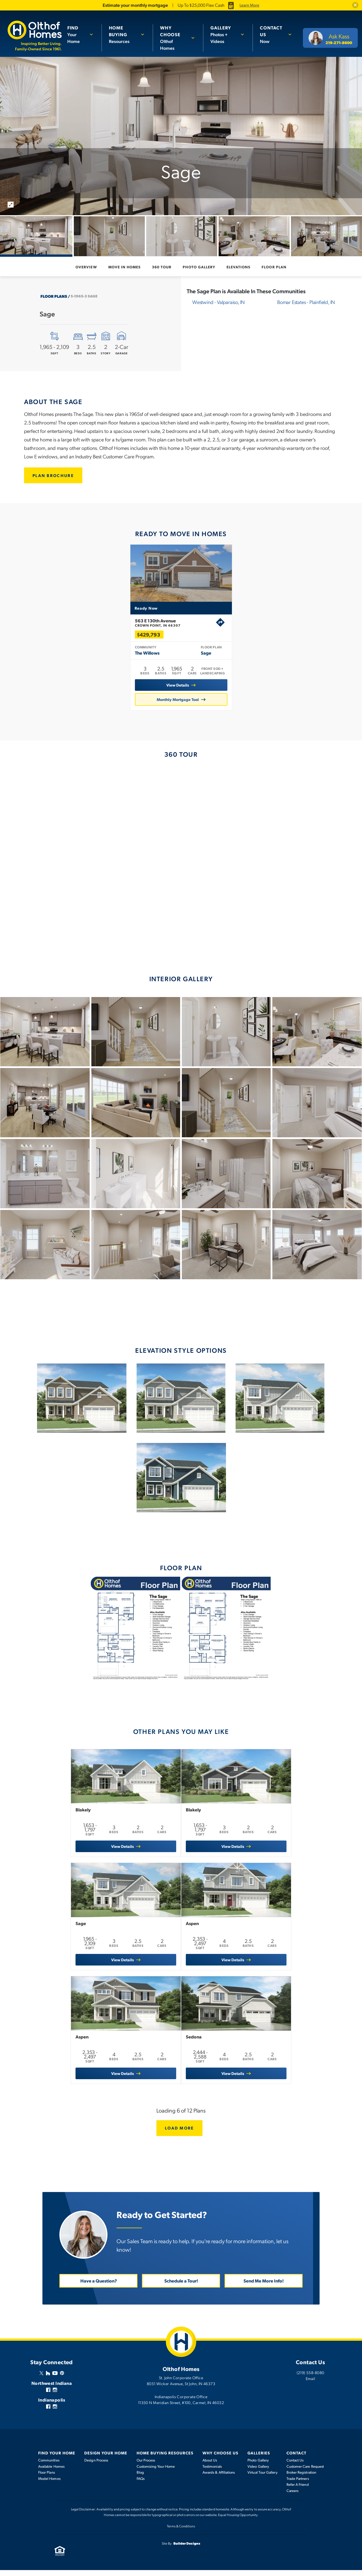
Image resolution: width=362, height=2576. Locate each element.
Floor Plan (274, 266)
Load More (181, 2133)
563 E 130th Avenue (175, 628)
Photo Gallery (199, 266)
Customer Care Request (305, 2472)
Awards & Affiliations (218, 2478)
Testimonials (212, 2472)
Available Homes (51, 2472)
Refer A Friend (297, 2490)
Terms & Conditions (181, 2532)
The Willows (147, 658)
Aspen (196, 1930)
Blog (140, 2478)
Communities (48, 2466)
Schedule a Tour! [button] (181, 2287)
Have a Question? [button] (98, 2287)
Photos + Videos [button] (224, 34)
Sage (206, 658)
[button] (355, 5)
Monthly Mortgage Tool (178, 702)
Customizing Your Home (156, 2472)
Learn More (249, 5)
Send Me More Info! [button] (264, 2287)
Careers (292, 2496)
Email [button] (310, 2384)
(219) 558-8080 (310, 2378)
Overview (86, 266)
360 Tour (161, 266)
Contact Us (295, 2466)
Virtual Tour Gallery (262, 2478)
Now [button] (272, 34)
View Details (177, 688)
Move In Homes (124, 266)
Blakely (79, 1816)
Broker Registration (301, 2478)
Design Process (96, 2466)
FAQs (141, 2484)
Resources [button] (124, 34)
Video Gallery (258, 2472)
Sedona (198, 2045)
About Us (209, 2466)
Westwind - (218, 301)
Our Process (146, 2466)
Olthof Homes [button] (174, 37)
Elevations (238, 266)
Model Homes (49, 2484)
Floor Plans (53, 295)
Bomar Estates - (306, 301)
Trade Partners (297, 2484)
